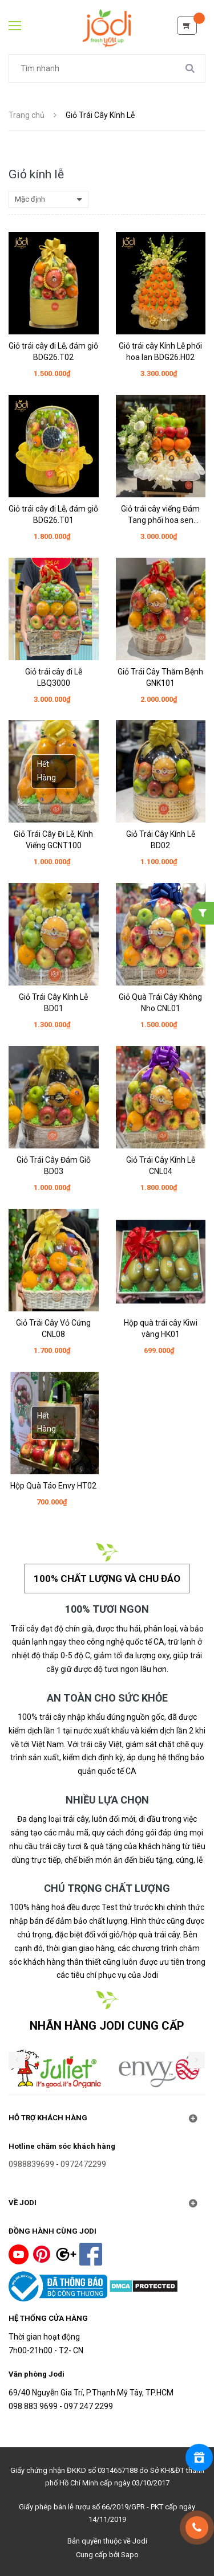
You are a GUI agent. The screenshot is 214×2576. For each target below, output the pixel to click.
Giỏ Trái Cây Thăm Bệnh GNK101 (160, 677)
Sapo (130, 2554)
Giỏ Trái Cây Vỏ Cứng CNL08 (53, 1328)
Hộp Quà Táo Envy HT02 (53, 1485)
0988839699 (31, 2164)
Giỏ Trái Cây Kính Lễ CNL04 (160, 1165)
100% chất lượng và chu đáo (107, 1578)
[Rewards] (199, 2457)
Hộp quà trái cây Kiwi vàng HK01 (160, 1328)
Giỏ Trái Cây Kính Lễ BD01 (53, 1002)
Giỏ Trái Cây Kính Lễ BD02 (160, 839)
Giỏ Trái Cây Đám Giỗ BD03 (54, 1165)
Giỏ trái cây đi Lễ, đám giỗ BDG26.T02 (53, 351)
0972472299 (83, 2164)
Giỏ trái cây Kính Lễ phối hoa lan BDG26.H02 (160, 351)
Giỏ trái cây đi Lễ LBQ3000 (53, 677)
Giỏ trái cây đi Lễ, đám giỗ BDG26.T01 (53, 514)
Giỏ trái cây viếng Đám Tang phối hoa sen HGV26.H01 (160, 515)
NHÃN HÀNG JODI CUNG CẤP (107, 2026)
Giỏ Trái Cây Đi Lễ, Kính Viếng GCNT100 (53, 839)
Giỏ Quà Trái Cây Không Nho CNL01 (160, 1002)
